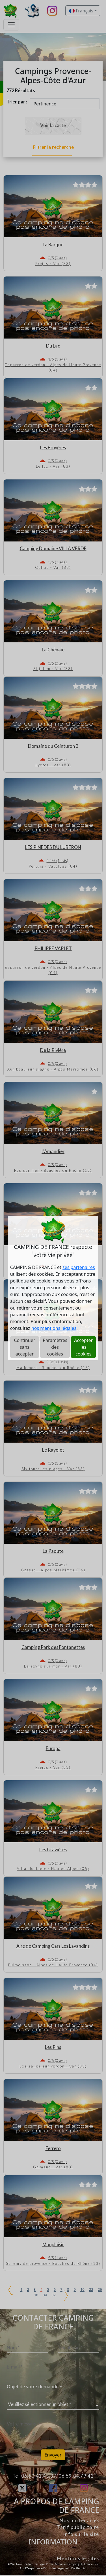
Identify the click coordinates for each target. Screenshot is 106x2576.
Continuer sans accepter (24, 1347)
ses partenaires (78, 1267)
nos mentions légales (53, 1328)
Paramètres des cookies (55, 1347)
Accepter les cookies (83, 1347)
